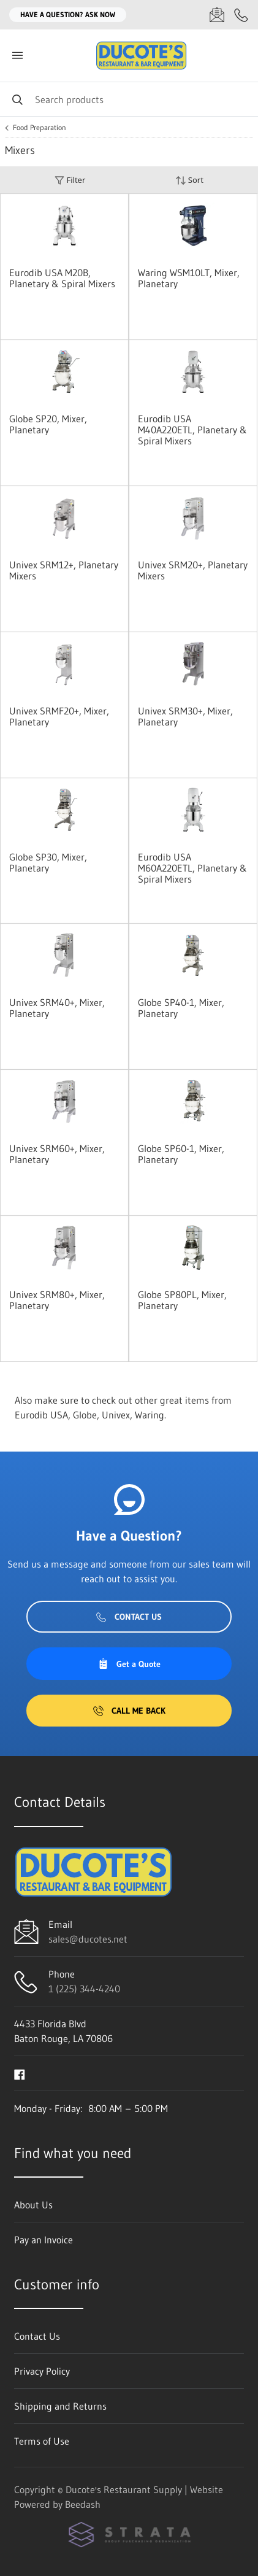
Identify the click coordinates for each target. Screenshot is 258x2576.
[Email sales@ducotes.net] (217, 14)
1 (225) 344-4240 (84, 1988)
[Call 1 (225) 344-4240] (241, 14)
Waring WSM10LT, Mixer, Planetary (189, 278)
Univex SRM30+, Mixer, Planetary (185, 716)
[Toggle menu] (17, 55)
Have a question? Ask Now (67, 14)
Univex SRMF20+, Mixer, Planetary (59, 716)
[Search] (129, 99)
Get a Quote (129, 1663)
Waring (149, 1415)
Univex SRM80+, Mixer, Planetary (57, 1300)
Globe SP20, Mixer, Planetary (48, 424)
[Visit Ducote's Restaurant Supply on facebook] (19, 2073)
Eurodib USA (41, 1415)
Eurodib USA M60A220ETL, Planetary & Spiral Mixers (192, 867)
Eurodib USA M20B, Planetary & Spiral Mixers (62, 278)
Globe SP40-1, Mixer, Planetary (181, 1008)
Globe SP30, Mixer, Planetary (48, 862)
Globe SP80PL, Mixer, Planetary (182, 1300)
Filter (70, 180)
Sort (189, 180)
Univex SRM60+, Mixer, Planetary (57, 1154)
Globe (85, 1415)
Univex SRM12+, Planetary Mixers (63, 570)
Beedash (83, 2504)
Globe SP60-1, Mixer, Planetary (181, 1154)
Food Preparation (39, 127)
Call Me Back (129, 1710)
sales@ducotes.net (87, 1939)
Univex (116, 1415)
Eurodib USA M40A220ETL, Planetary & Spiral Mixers (192, 429)
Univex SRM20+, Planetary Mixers (193, 570)
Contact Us (129, 1616)
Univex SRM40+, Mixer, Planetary (57, 1008)
